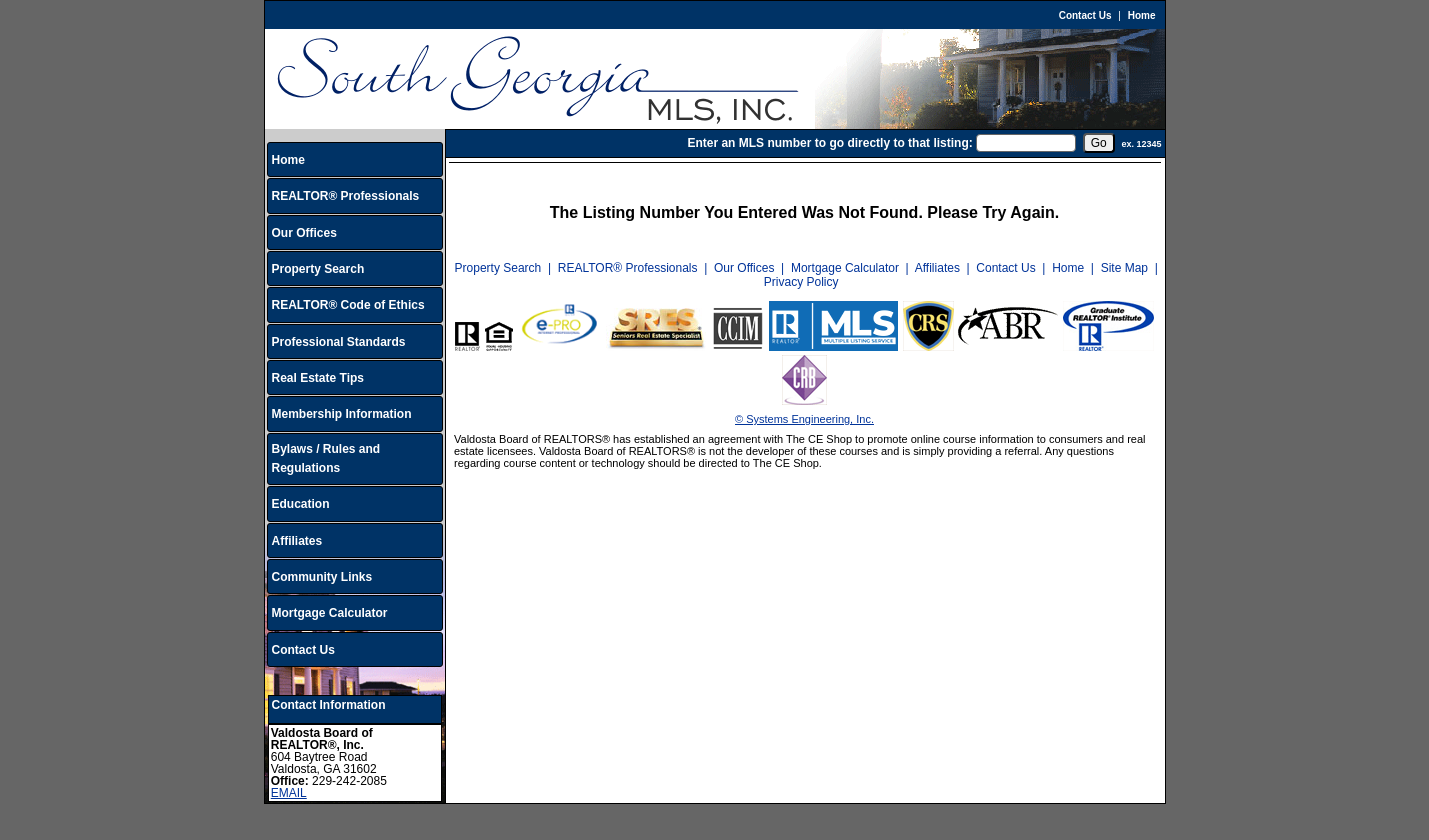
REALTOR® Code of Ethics (348, 305)
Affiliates (297, 541)
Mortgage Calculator (330, 613)
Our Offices (304, 233)
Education (301, 504)
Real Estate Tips (318, 378)
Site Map (1124, 268)
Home (1142, 15)
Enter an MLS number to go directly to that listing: (829, 143)
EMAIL (289, 793)
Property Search (318, 269)
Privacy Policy (801, 282)
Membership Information (342, 414)
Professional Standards (339, 342)
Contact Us (1085, 15)
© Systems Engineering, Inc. (804, 419)
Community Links (322, 577)
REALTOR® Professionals (346, 196)
